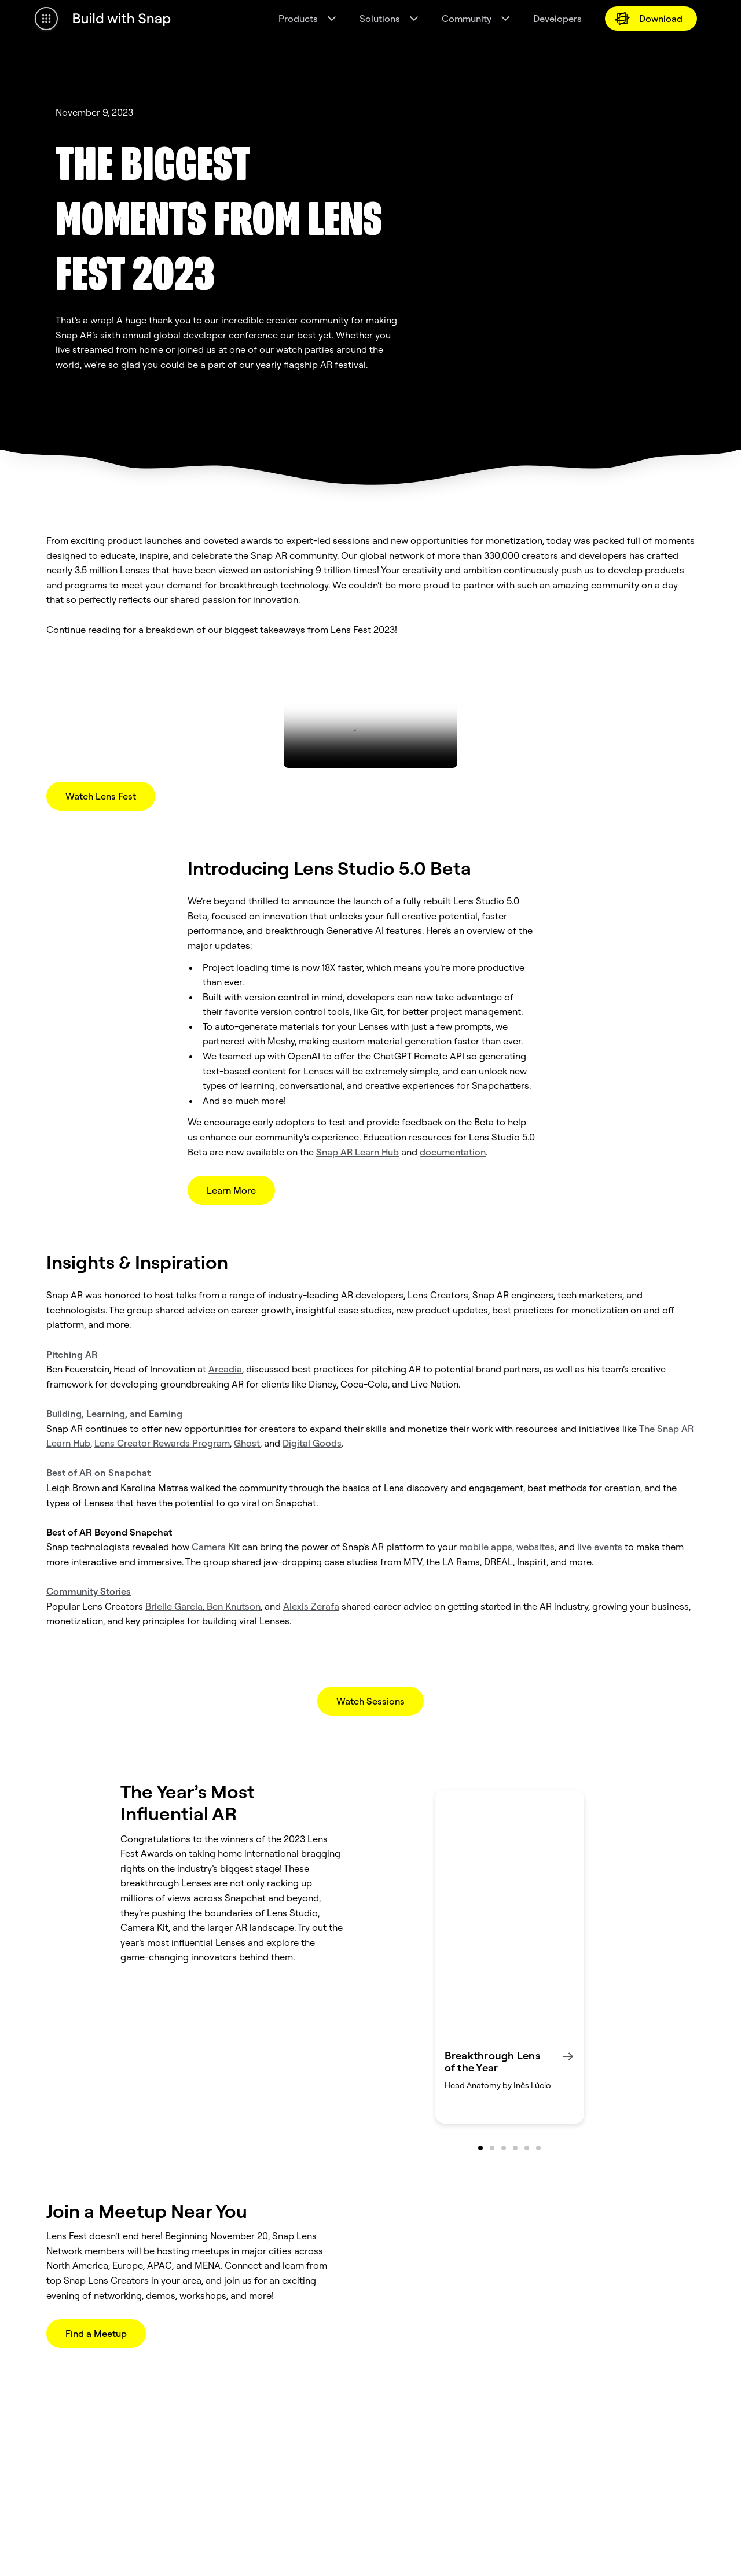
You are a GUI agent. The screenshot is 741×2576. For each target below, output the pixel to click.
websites (535, 1546)
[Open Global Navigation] (46, 18)
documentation (453, 1152)
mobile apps (485, 1546)
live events (599, 1546)
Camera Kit (216, 1546)
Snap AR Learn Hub (357, 1152)
